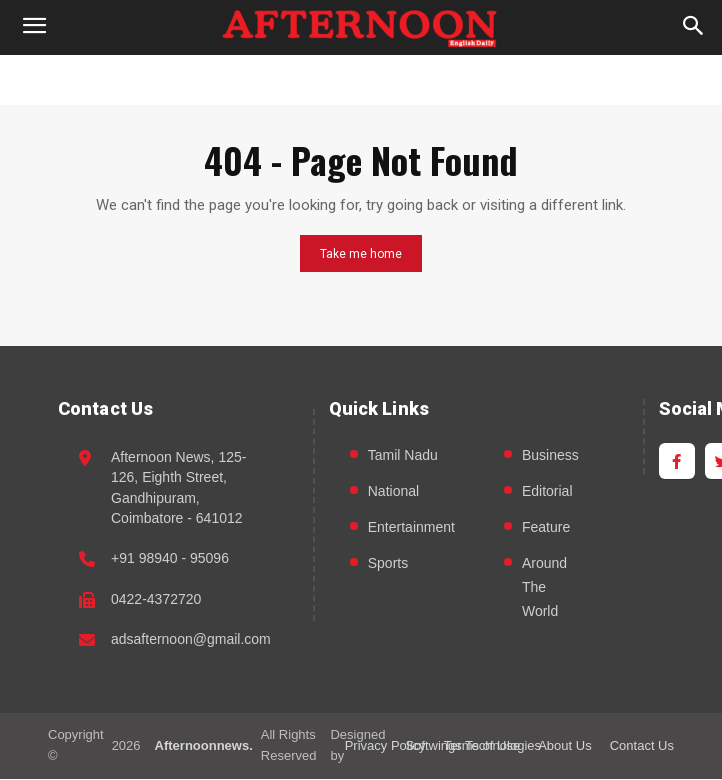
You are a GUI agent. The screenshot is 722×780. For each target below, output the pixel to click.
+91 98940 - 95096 (170, 558)
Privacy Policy (385, 745)
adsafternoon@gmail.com (191, 639)
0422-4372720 (156, 599)
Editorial (547, 491)
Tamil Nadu (403, 455)
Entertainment (411, 527)
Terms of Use (482, 745)
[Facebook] (677, 461)
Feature (546, 527)
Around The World (544, 587)
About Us (564, 745)
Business (550, 455)
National (393, 491)
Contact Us (642, 745)
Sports (388, 563)
